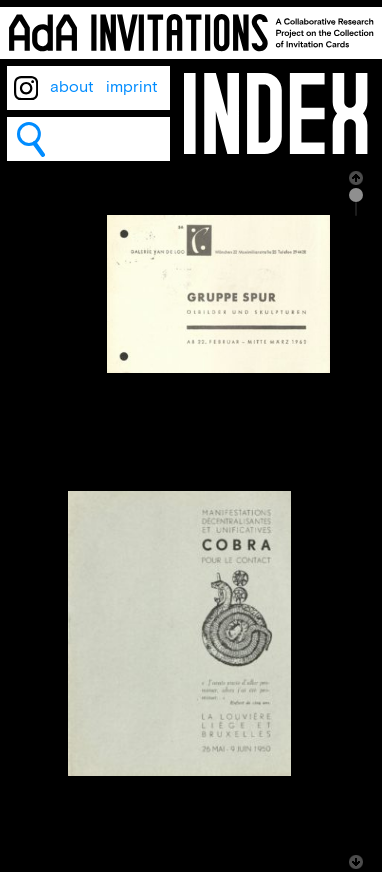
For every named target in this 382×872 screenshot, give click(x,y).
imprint (132, 87)
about (72, 87)
